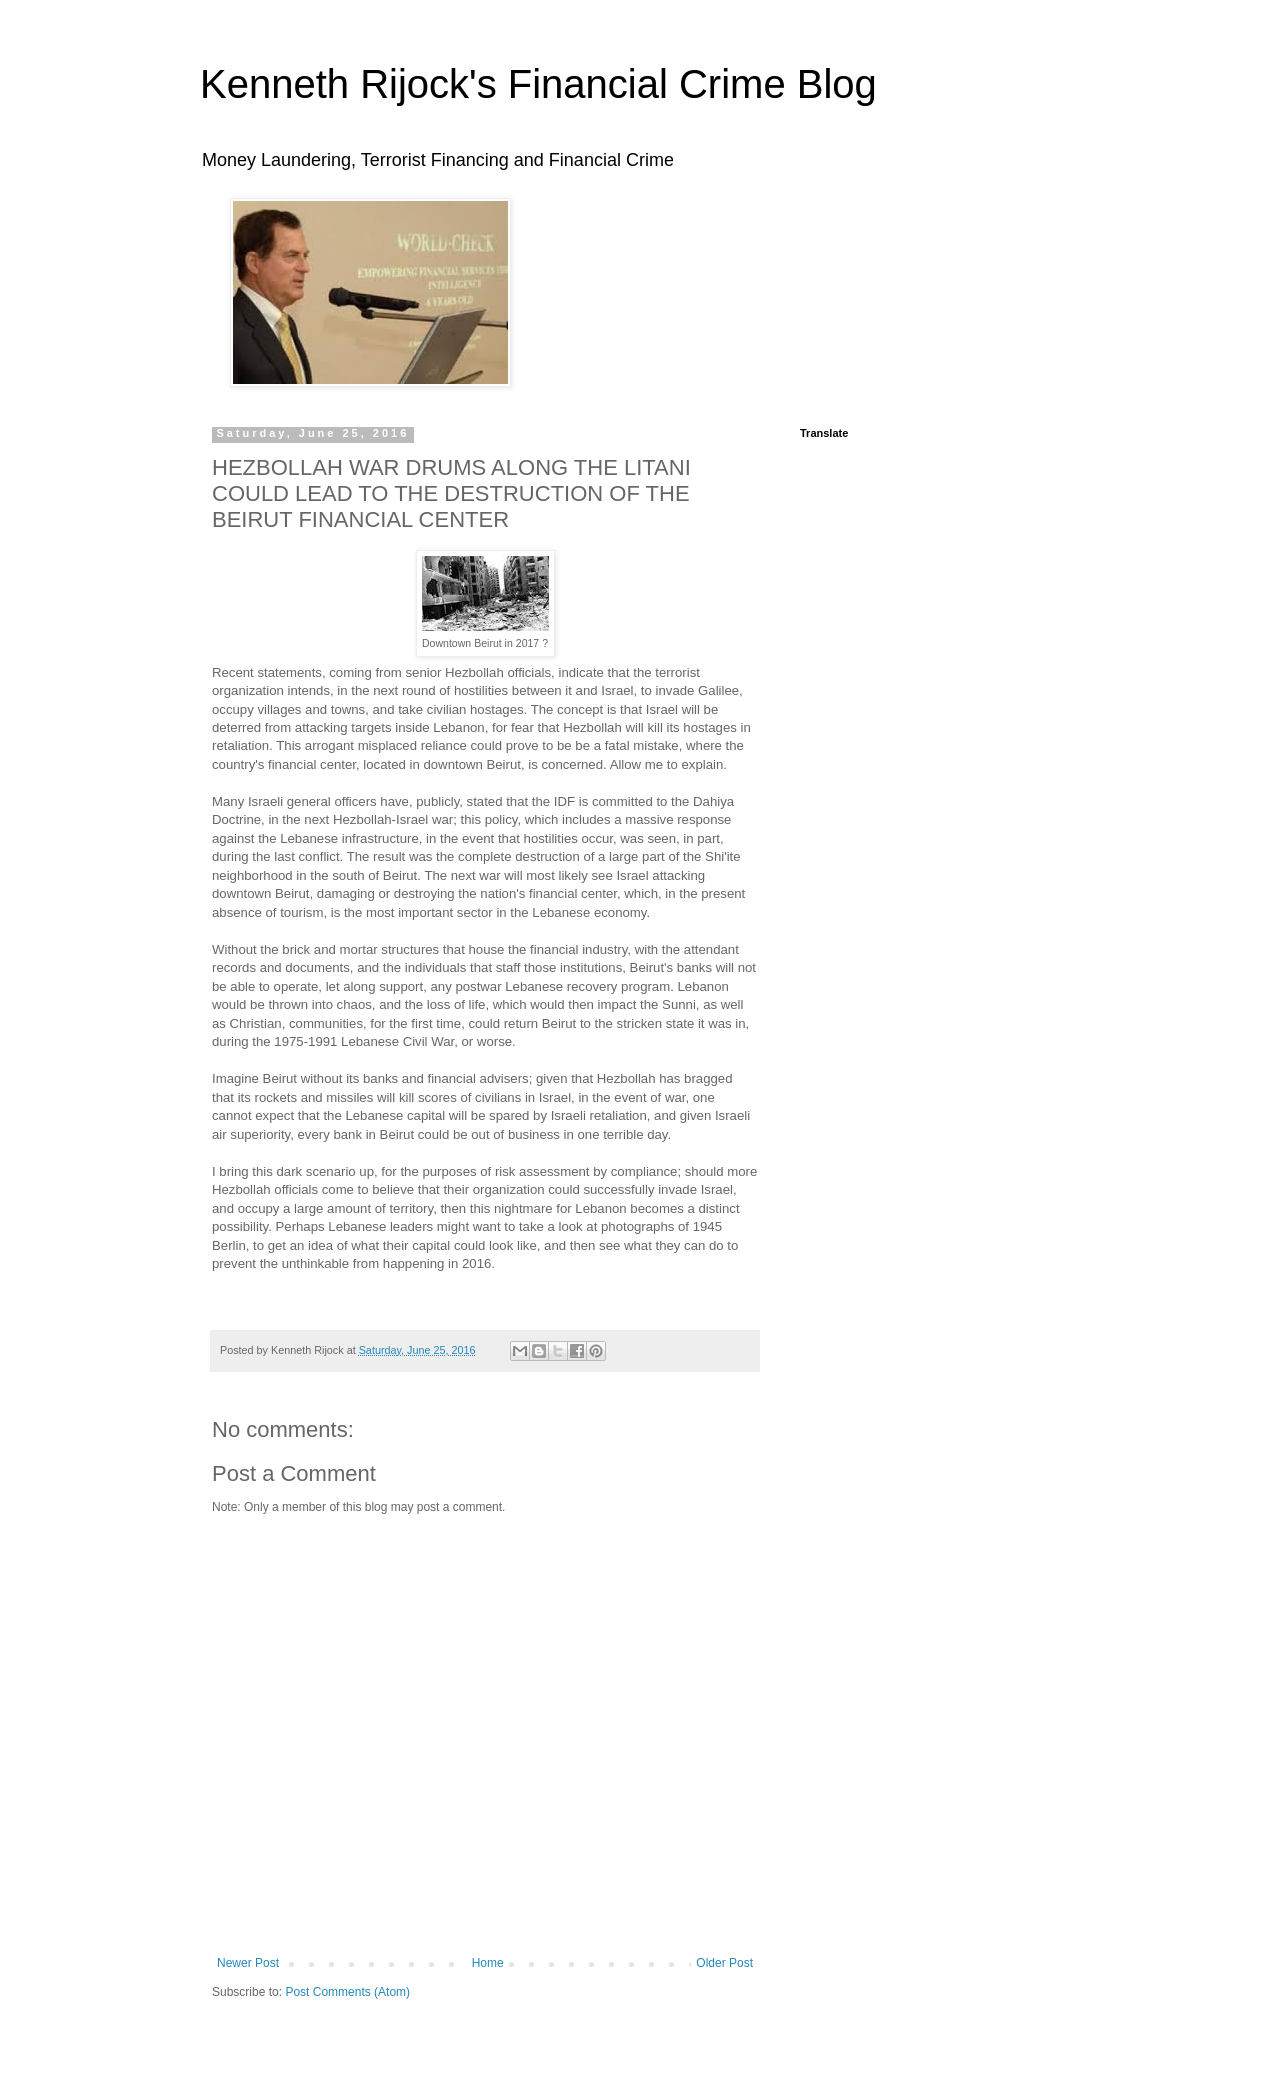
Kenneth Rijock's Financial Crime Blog (538, 84)
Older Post (724, 1963)
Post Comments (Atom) (347, 1992)
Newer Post (248, 1963)
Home (488, 1963)
